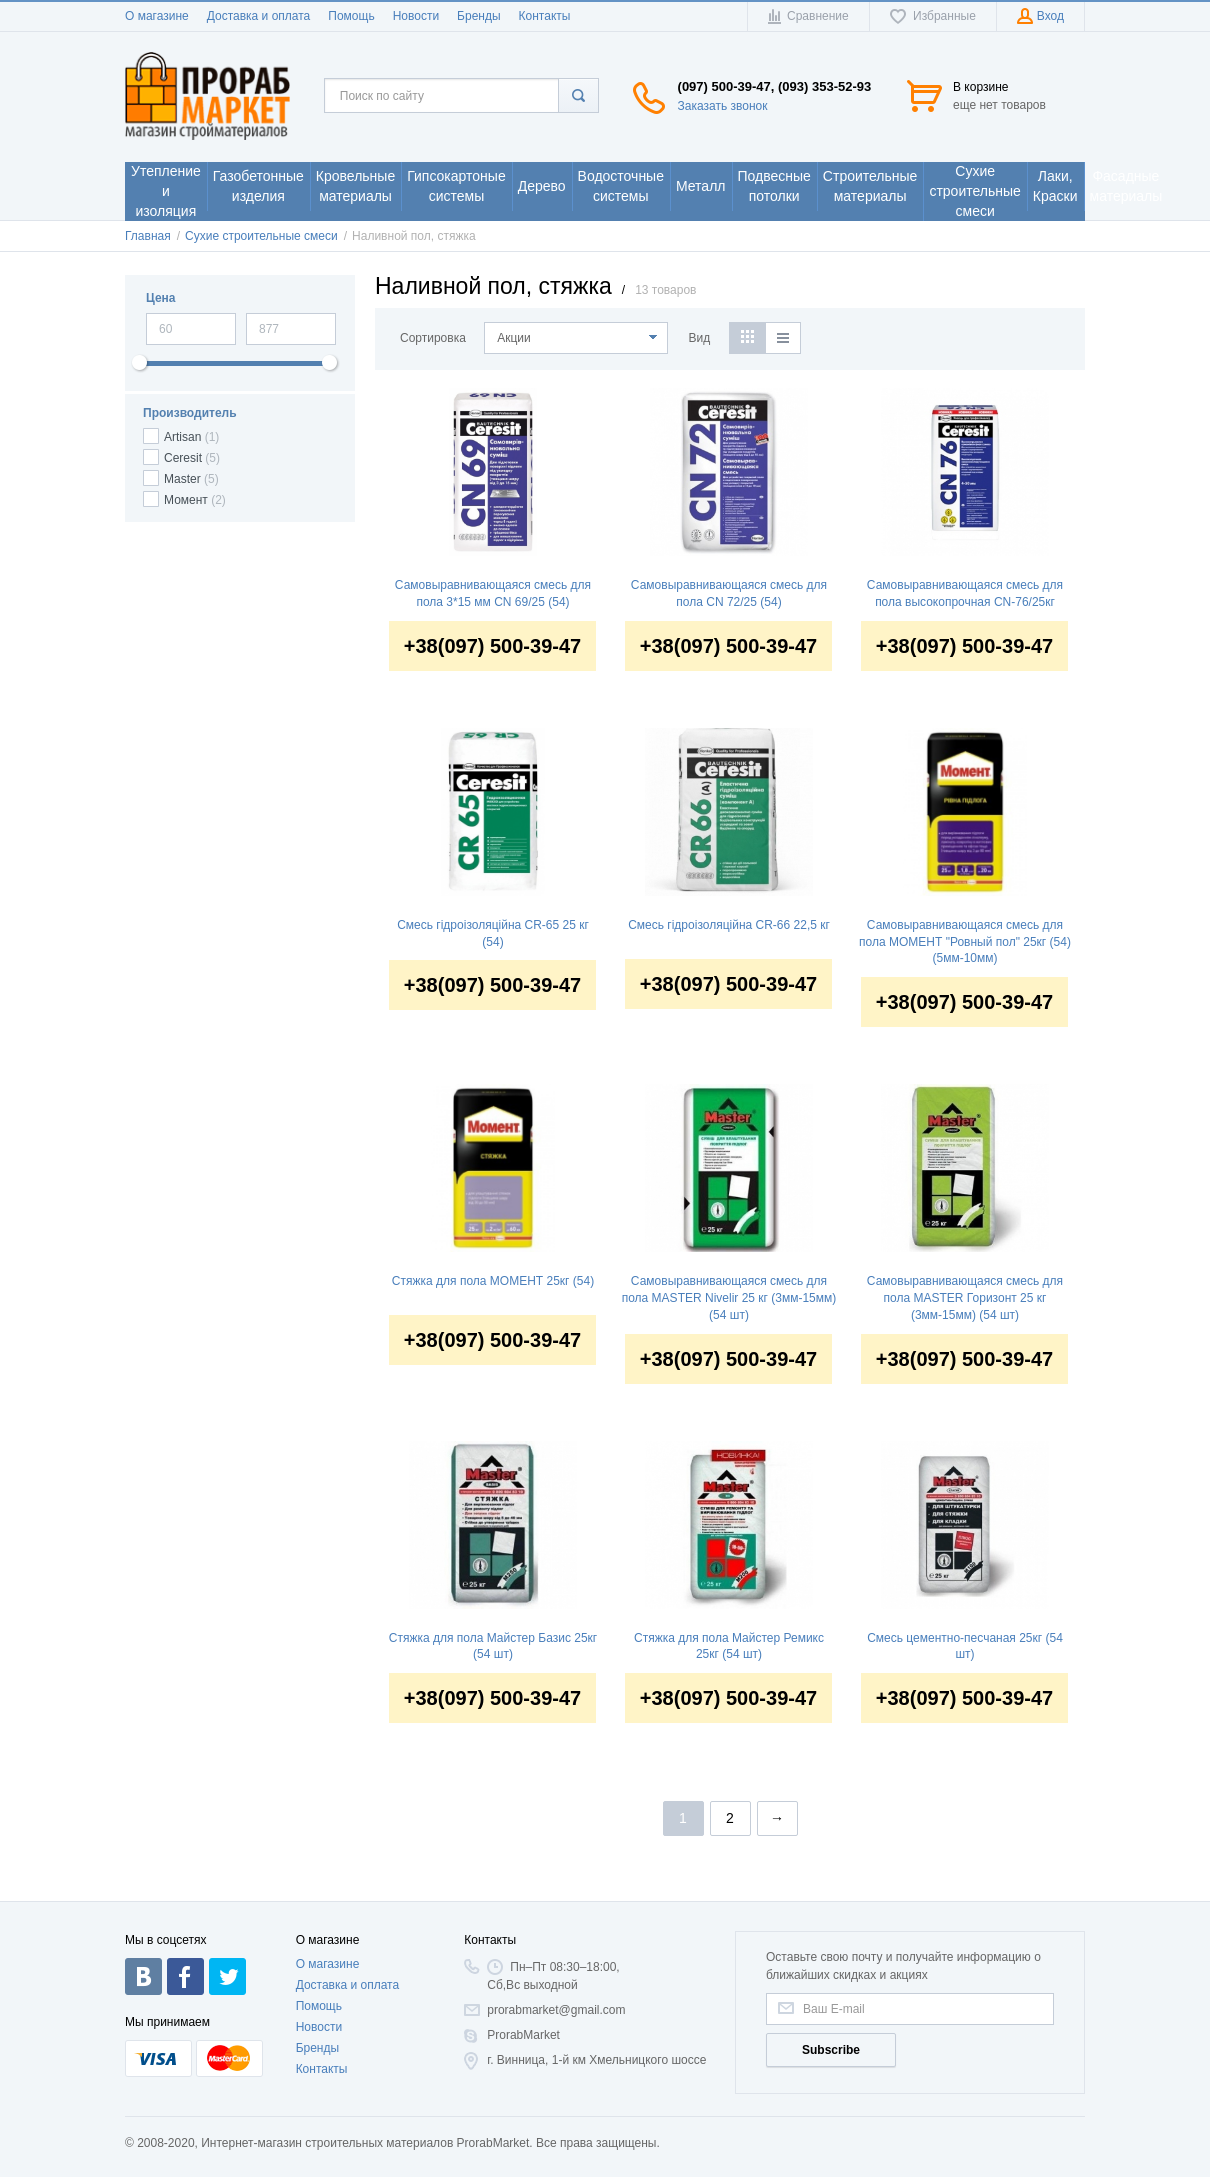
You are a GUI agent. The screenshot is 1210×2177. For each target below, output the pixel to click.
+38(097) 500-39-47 (492, 646)
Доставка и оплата (259, 16)
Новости (416, 16)
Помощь (351, 16)
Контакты (545, 16)
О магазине (157, 16)
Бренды (478, 16)
